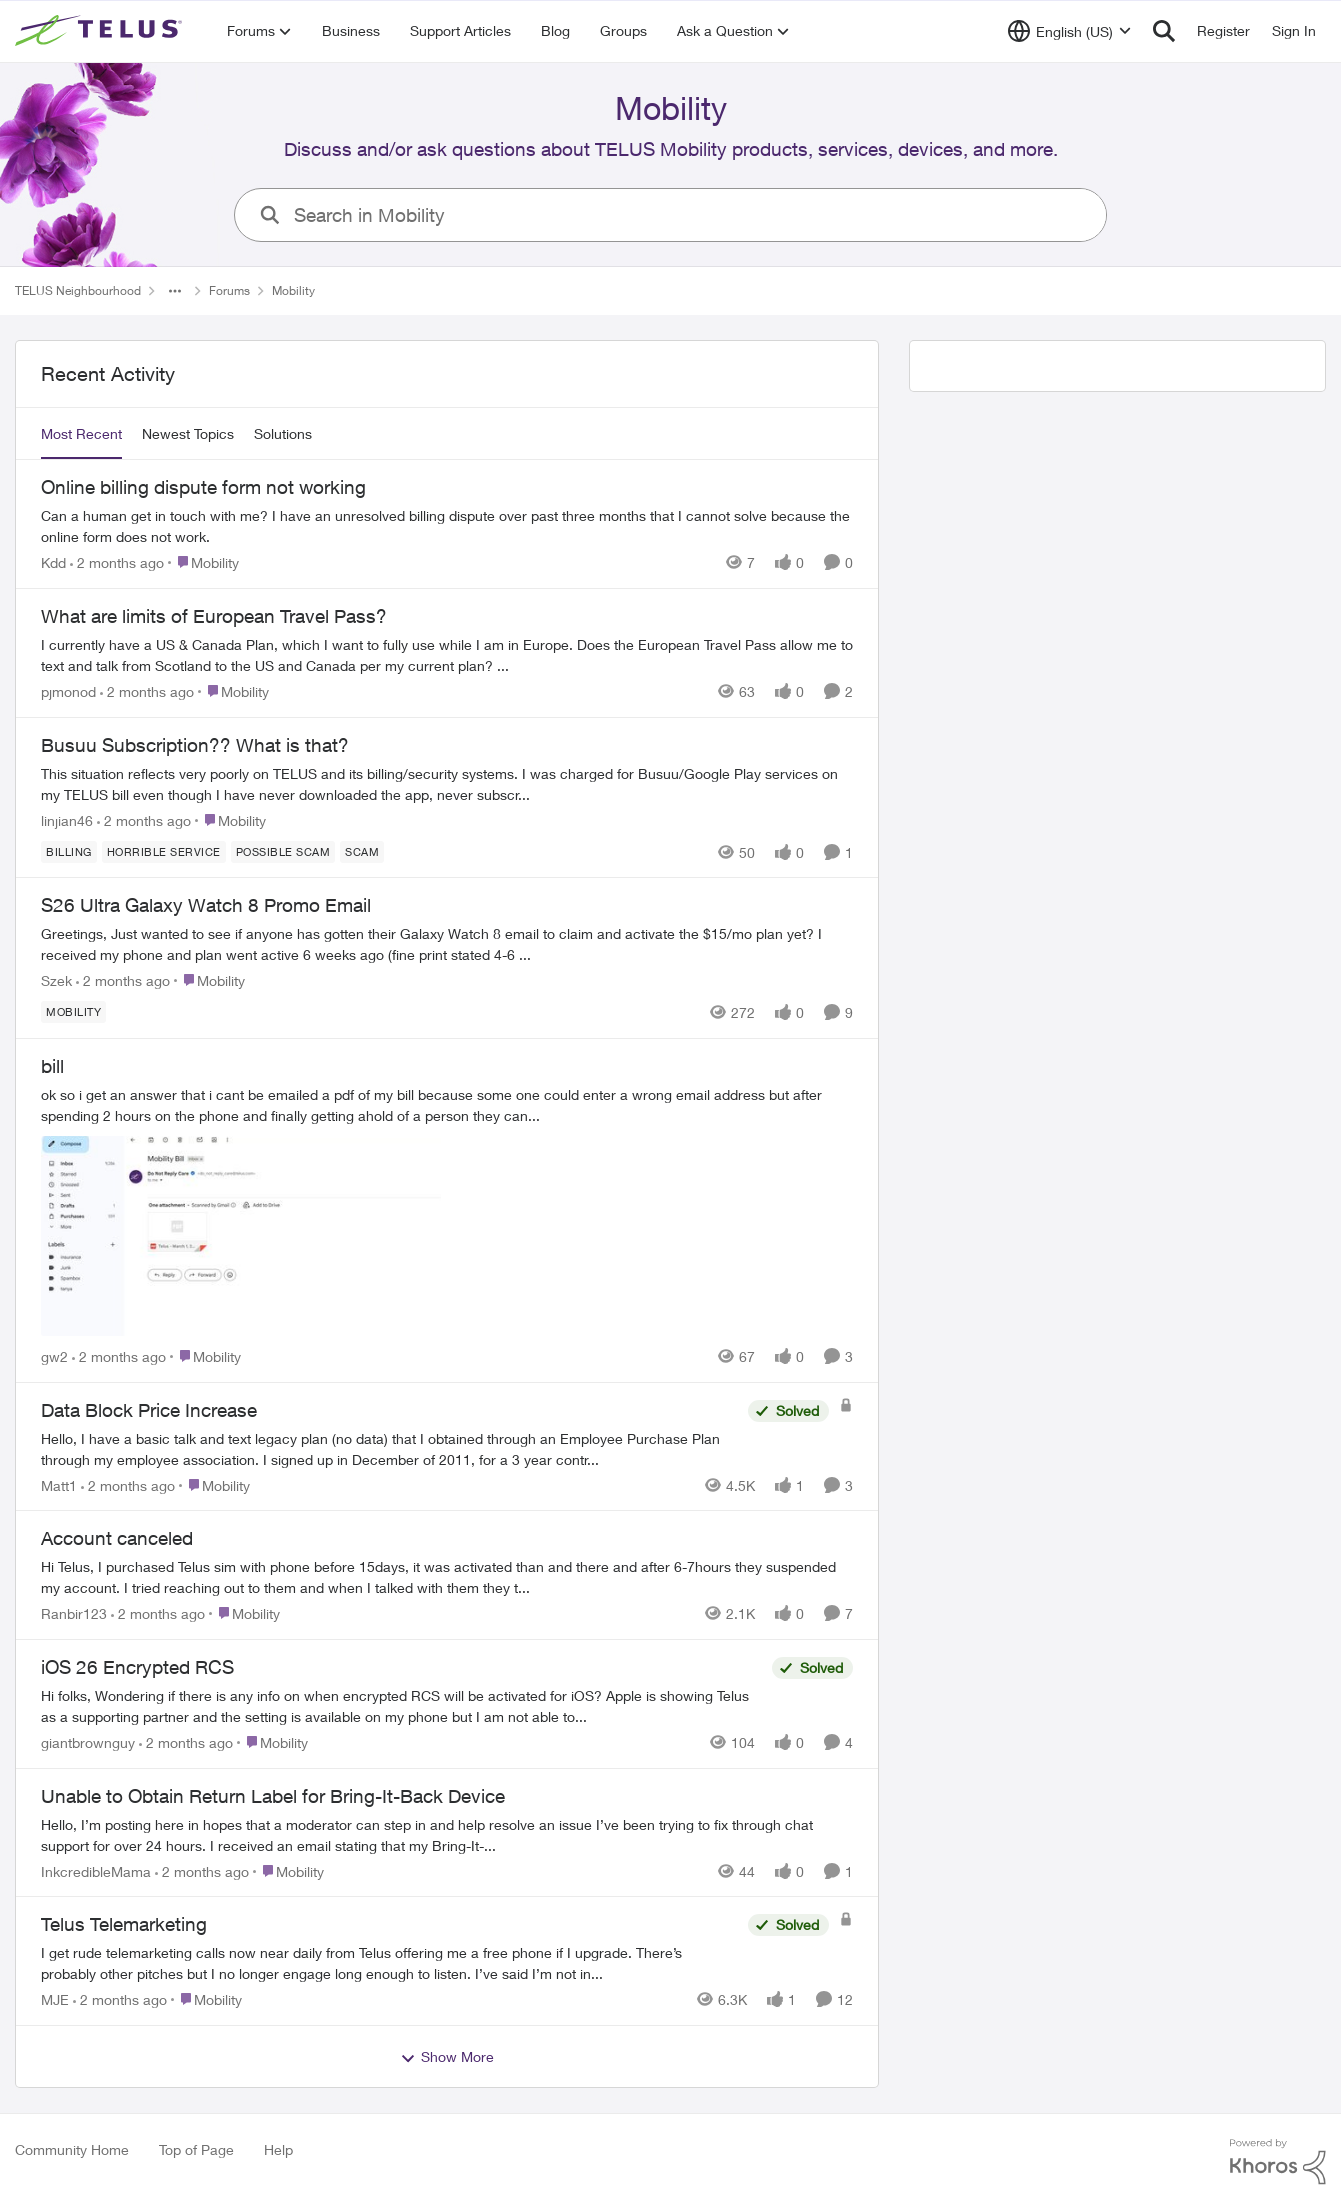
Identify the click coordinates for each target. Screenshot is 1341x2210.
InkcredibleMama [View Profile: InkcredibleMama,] (96, 1870)
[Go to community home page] (101, 31)
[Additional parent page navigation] (175, 291)
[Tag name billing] (69, 851)
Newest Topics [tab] (188, 433)
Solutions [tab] (283, 433)
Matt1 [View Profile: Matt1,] (59, 1484)
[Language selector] (1069, 31)
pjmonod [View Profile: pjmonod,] (68, 691)
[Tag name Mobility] (73, 1012)
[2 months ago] (117, 562)
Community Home (72, 2149)
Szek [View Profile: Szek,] (56, 980)
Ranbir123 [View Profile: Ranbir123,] (74, 1613)
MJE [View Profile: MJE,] (55, 1999)
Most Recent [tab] (81, 433)
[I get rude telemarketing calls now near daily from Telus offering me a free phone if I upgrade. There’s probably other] (389, 1963)
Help (278, 2149)
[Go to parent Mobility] (203, 562)
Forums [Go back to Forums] (229, 290)
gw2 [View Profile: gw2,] (54, 1356)
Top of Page (196, 2149)
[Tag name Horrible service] (164, 851)
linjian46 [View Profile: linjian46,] (67, 819)
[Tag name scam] (362, 851)
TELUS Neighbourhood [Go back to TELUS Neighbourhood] (78, 290)
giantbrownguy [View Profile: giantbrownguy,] (88, 1742)
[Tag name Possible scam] (283, 851)
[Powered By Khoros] (1278, 2162)
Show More (447, 2057)
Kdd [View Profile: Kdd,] (53, 562)
